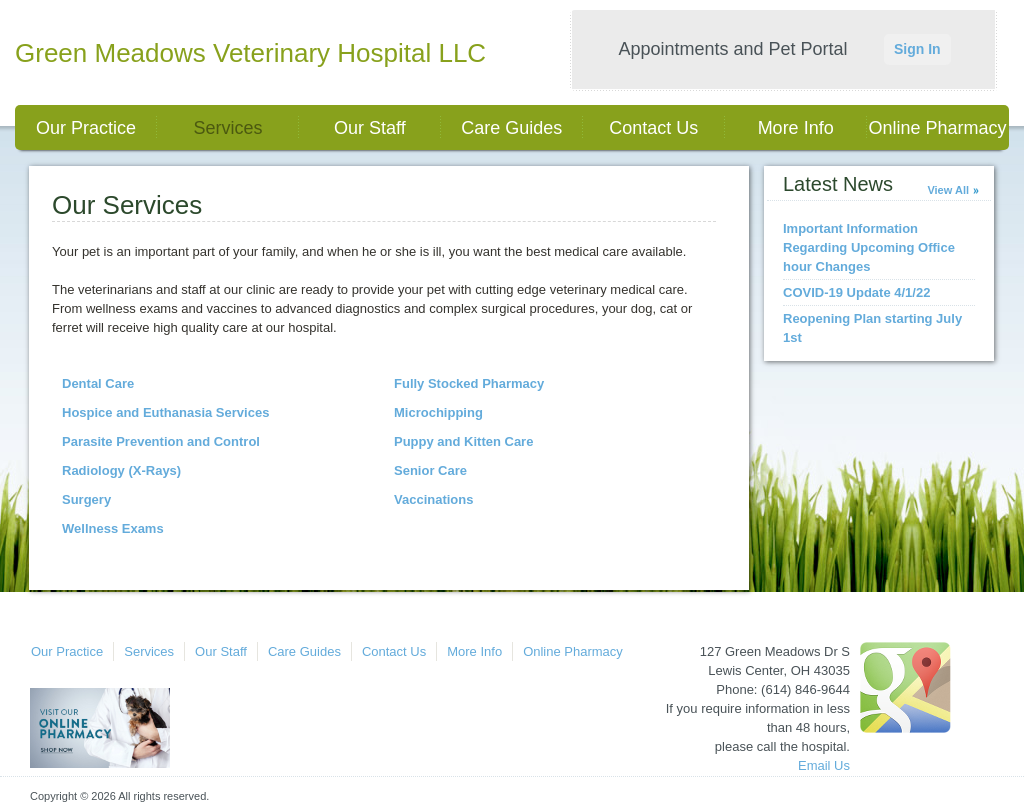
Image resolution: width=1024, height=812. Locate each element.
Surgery (86, 499)
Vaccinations (433, 499)
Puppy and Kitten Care (463, 441)
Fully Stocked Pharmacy (469, 383)
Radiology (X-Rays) (121, 470)
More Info (796, 128)
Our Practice (86, 128)
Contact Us (653, 128)
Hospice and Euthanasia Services (165, 412)
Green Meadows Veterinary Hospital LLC (250, 53)
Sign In (917, 49)
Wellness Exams (113, 528)
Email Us (824, 765)
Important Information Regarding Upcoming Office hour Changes (869, 247)
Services (227, 128)
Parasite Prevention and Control (161, 441)
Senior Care (430, 470)
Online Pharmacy (938, 128)
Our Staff (370, 128)
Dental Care (98, 383)
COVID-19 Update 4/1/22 (856, 292)
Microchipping (438, 412)
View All (948, 190)
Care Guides (511, 128)
